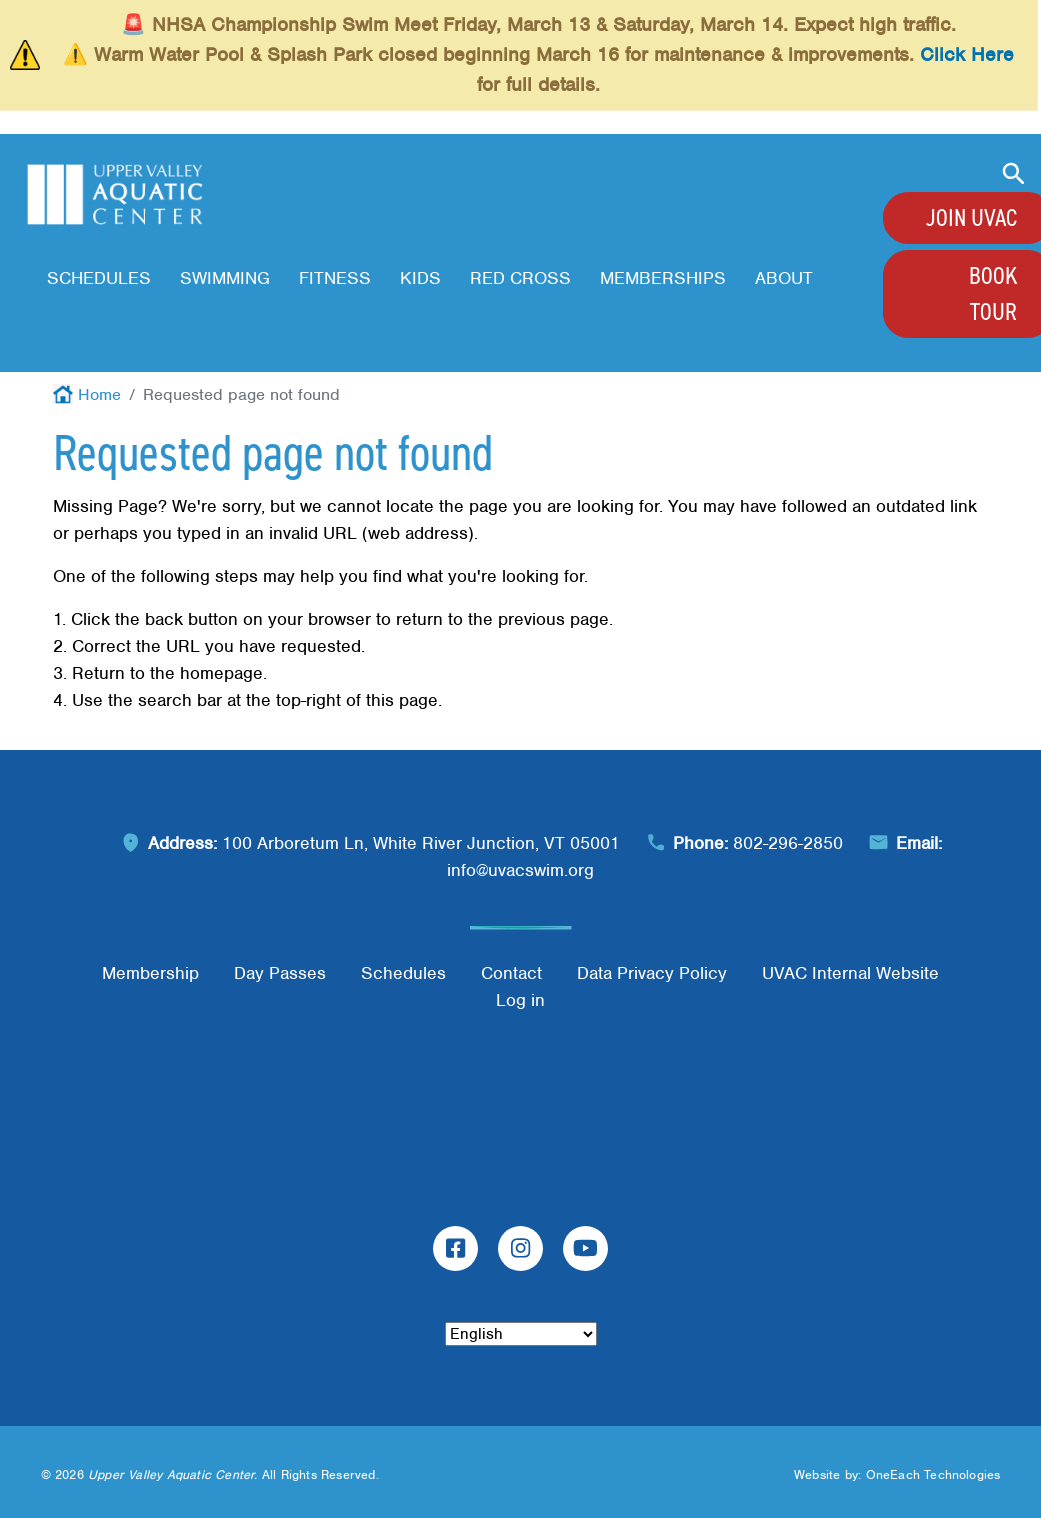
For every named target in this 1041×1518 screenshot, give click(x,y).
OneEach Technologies (933, 1474)
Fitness (335, 278)
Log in (520, 1000)
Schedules (99, 278)
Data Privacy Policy (652, 973)
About (784, 278)
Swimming (225, 278)
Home (99, 394)
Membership (150, 973)
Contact (511, 973)
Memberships (663, 278)
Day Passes (280, 973)
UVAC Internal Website (850, 973)
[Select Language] (521, 1334)
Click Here (967, 54)
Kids (420, 278)
